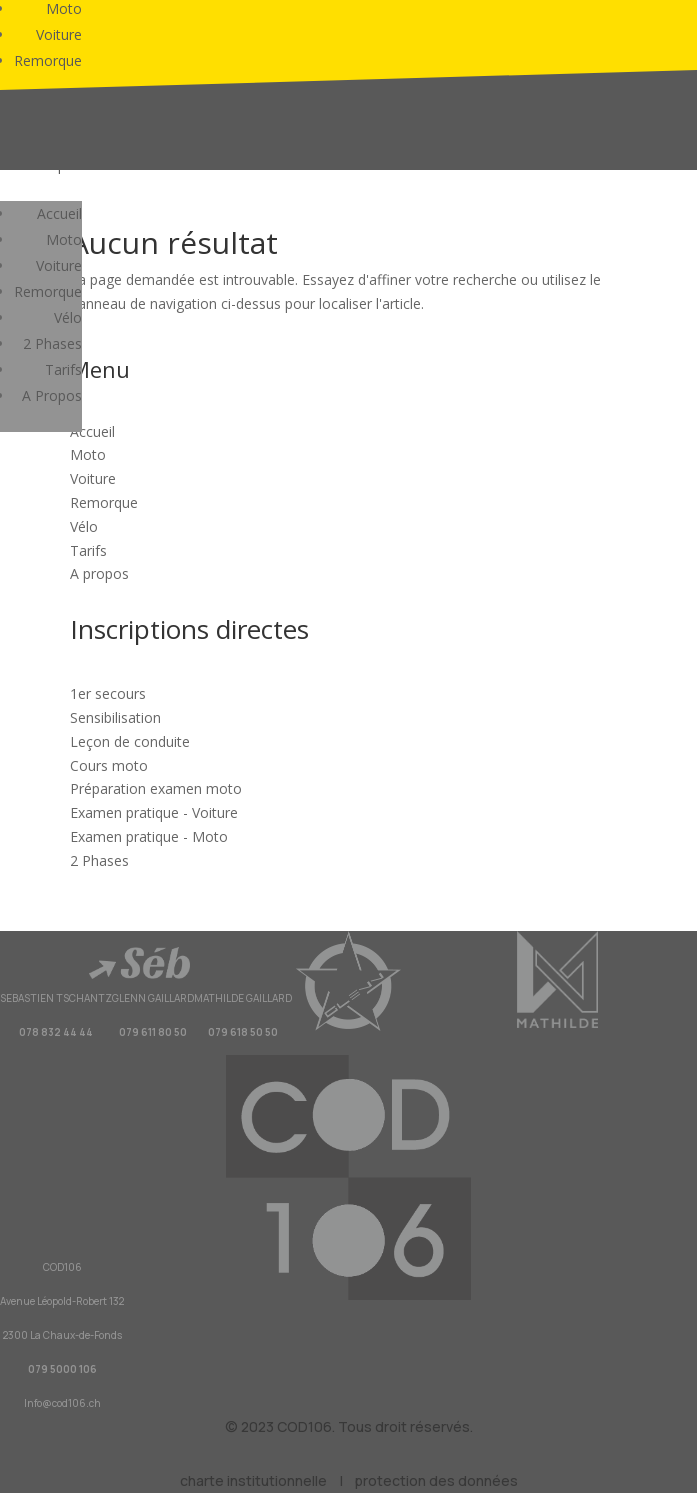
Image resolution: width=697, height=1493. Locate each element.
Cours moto (109, 765)
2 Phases (52, 343)
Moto (64, 239)
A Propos (52, 395)
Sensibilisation (115, 717)
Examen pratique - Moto (149, 836)
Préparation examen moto (156, 788)
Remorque (48, 60)
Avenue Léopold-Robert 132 (62, 1301)
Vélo (68, 317)
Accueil (59, 213)
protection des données (436, 1480)
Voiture (59, 34)
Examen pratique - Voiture (154, 812)
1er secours (108, 693)
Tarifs (63, 369)
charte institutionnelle (253, 1480)
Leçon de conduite (130, 741)
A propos (99, 573)
